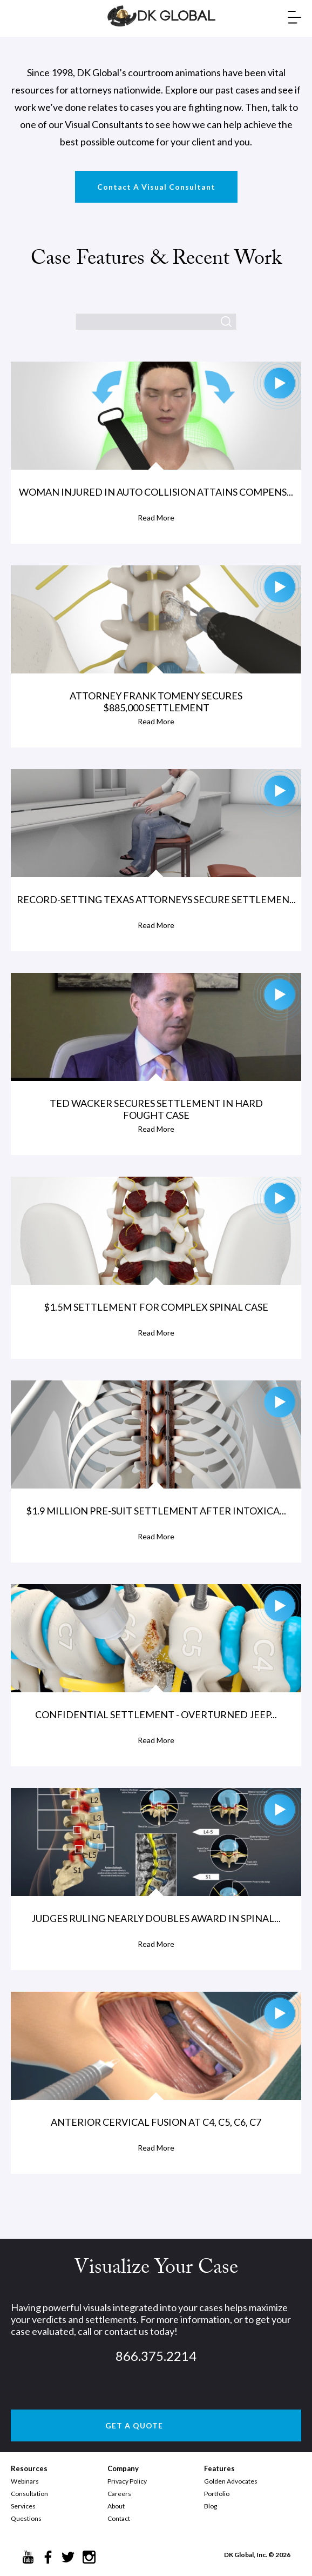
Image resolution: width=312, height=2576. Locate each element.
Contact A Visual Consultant (156, 186)
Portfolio (216, 2494)
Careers (119, 2494)
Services (23, 2506)
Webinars (25, 2481)
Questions (26, 2518)
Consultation (29, 2494)
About (116, 2506)
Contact (118, 2518)
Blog (210, 2506)
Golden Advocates (230, 2481)
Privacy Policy (127, 2481)
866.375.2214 (156, 2356)
